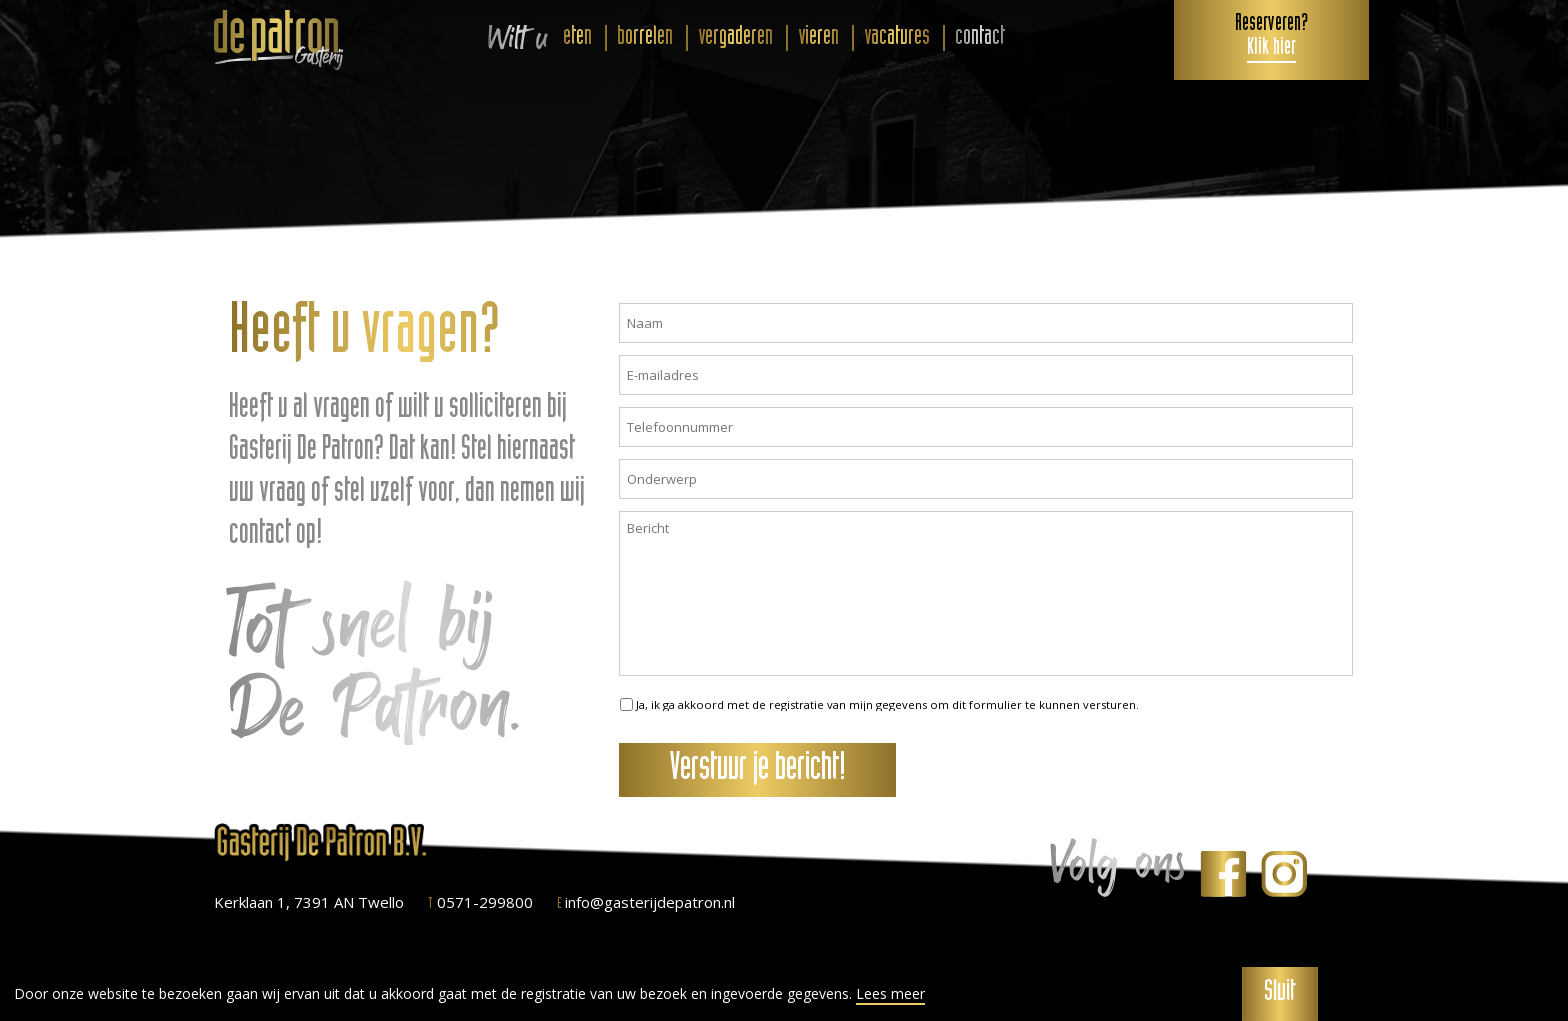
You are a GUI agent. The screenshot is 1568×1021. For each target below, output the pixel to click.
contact (980, 38)
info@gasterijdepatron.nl (646, 902)
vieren (818, 38)
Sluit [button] (1280, 994)
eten (577, 38)
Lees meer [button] (890, 994)
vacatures (897, 38)
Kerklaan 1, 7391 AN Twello (309, 902)
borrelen (645, 38)
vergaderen (735, 38)
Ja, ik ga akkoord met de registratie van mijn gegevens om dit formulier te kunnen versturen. (887, 704)
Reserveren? (1271, 37)
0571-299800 (480, 902)
